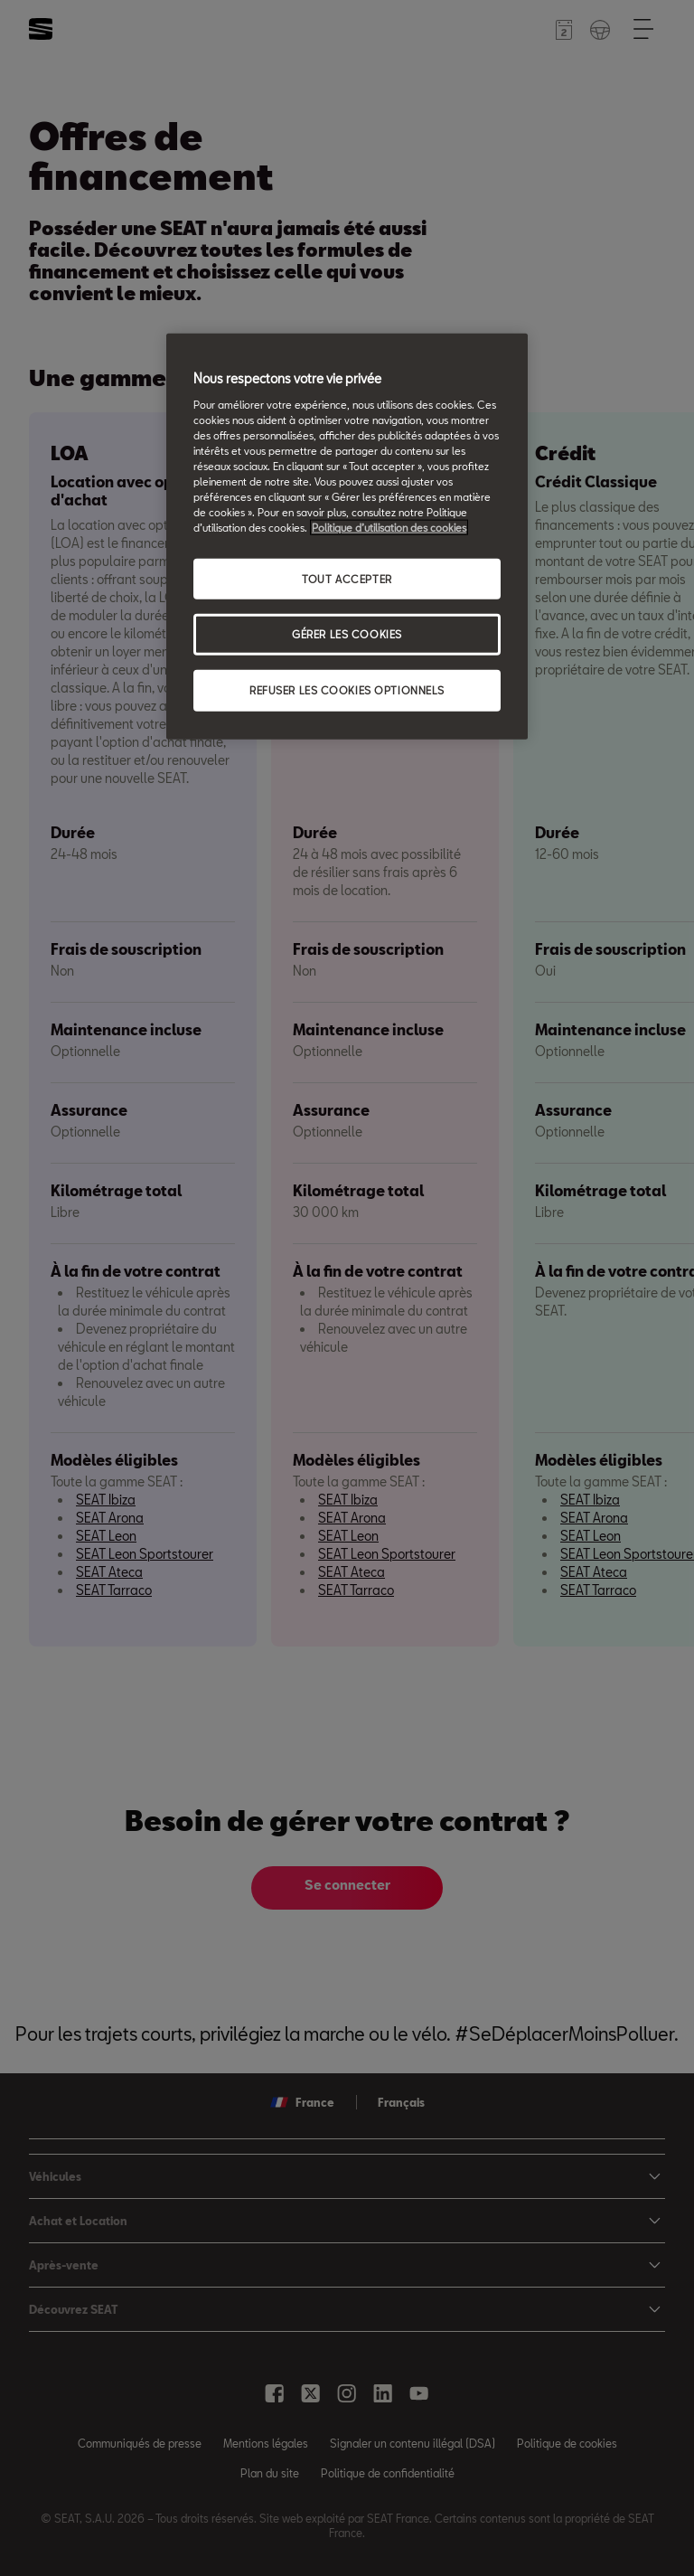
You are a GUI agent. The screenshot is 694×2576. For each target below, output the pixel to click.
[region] (347, 537)
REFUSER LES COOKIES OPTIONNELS (347, 690)
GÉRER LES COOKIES (347, 634)
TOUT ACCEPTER (346, 578)
